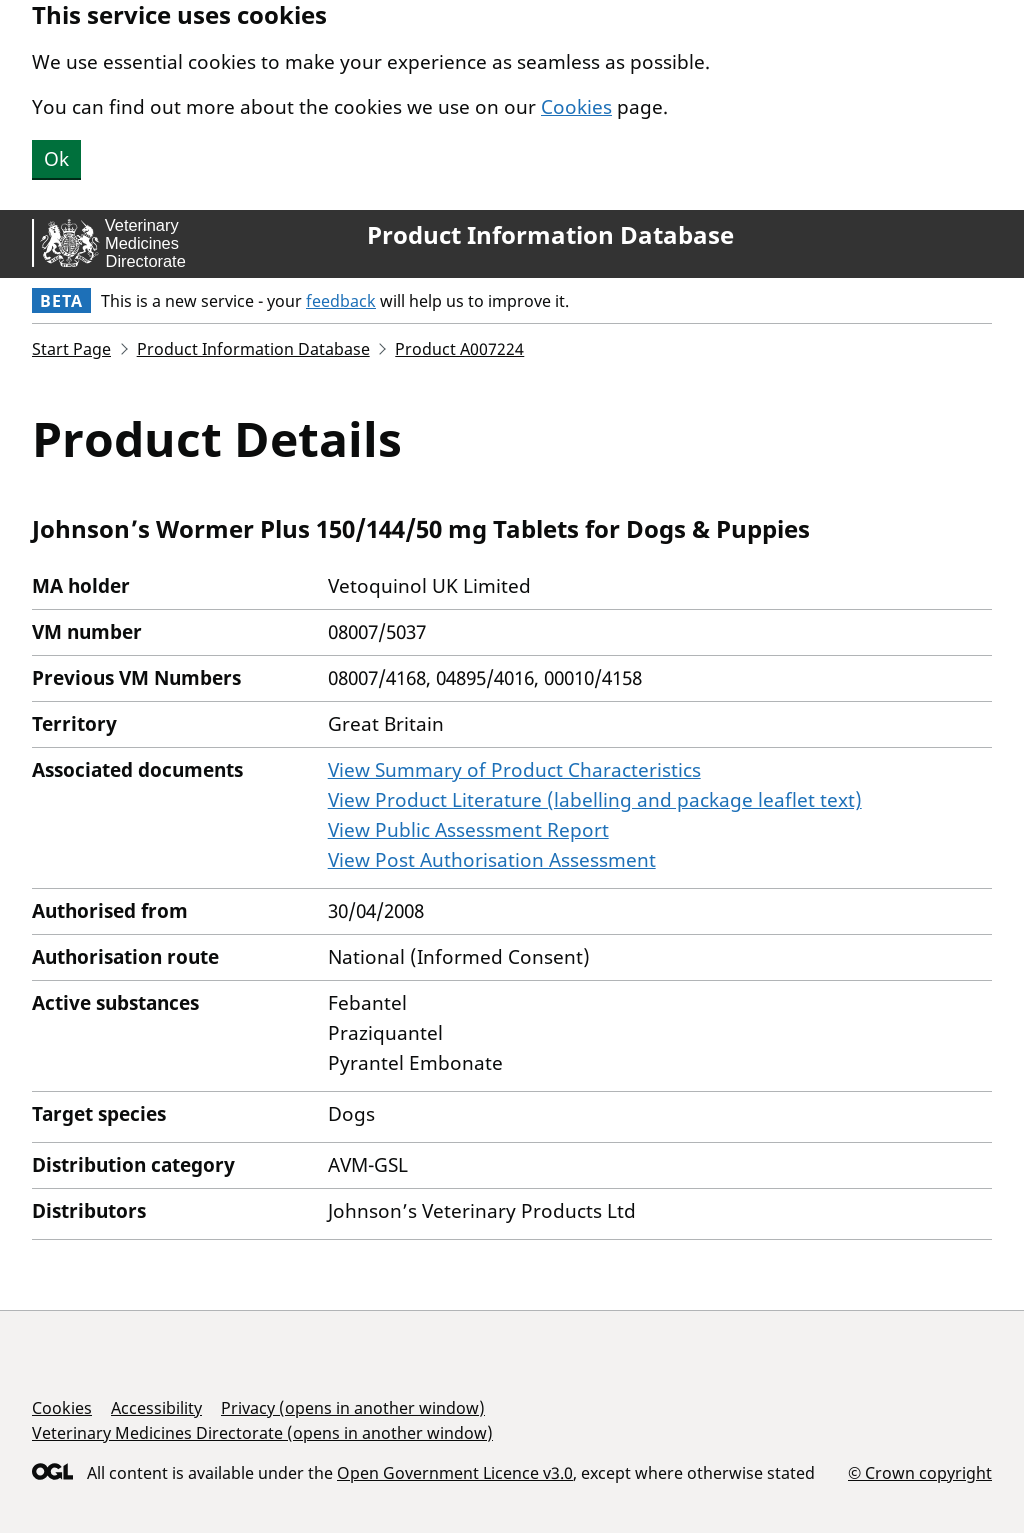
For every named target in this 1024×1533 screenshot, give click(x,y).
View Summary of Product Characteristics (514, 770)
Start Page (71, 349)
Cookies (576, 107)
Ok (56, 159)
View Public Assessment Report (468, 830)
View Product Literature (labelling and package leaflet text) (595, 800)
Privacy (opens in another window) (353, 1408)
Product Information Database (550, 235)
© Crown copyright (920, 1472)
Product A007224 (459, 349)
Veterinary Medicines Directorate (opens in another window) (262, 1433)
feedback (341, 301)
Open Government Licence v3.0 (455, 1473)
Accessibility (156, 1408)
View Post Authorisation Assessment (492, 860)
